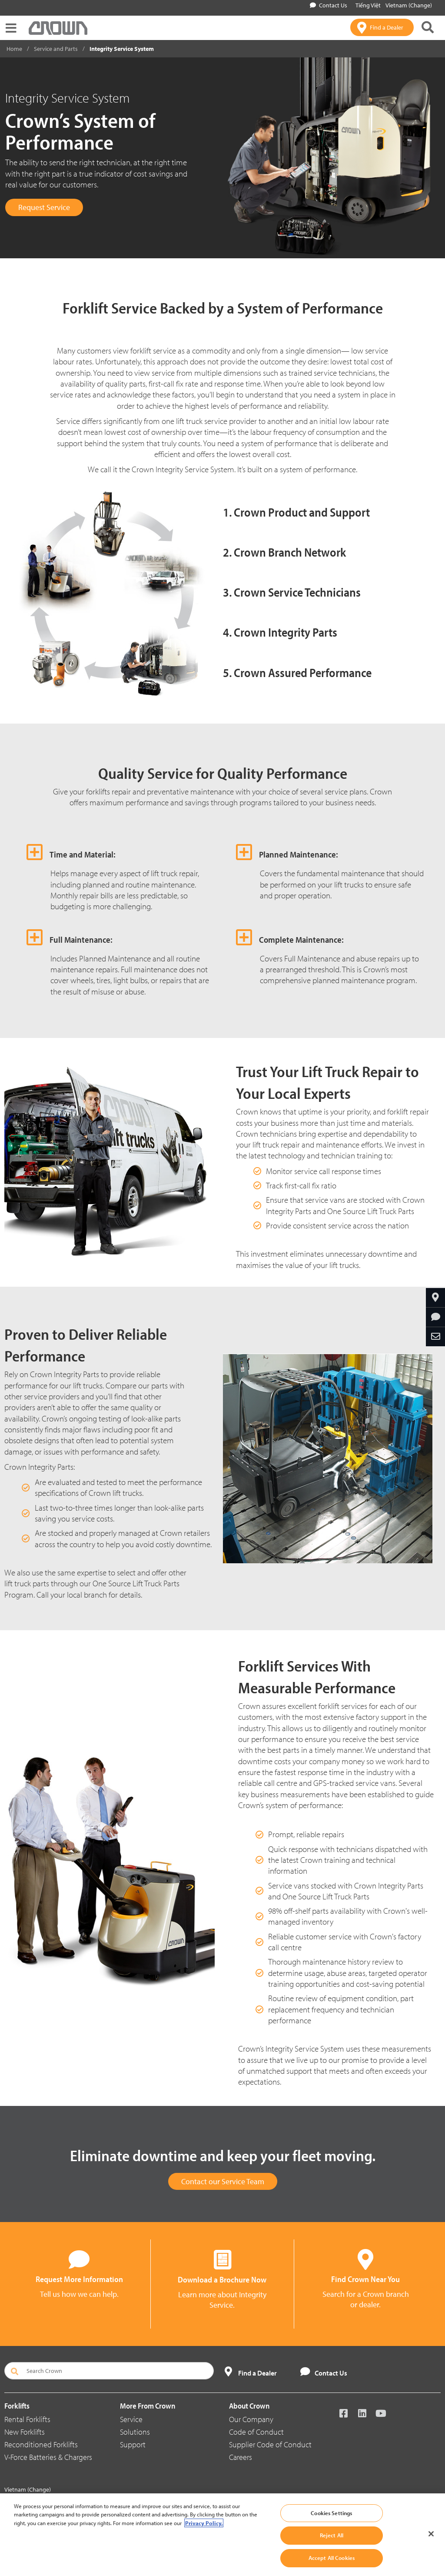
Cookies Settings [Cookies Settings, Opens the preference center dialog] (331, 2527)
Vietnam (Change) (408, 5)
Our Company (251, 2419)
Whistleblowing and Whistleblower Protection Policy (318, 2498)
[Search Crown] (109, 2370)
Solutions (135, 2432)
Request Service (44, 207)
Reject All (331, 2549)
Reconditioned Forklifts (41, 2444)
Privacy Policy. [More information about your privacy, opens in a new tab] (203, 2537)
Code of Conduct (256, 2432)
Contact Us (328, 5)
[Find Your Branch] (435, 1297)
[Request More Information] (435, 1317)
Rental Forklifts (27, 2419)
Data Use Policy (229, 2498)
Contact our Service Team (222, 2181)
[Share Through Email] (435, 1336)
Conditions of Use (180, 2498)
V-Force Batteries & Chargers (48, 2457)
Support (133, 2444)
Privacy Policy (136, 2498)
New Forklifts (24, 2432)
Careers (240, 2457)
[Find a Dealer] (382, 27)
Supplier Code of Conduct (270, 2444)
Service (131, 2419)
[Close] (431, 2548)
